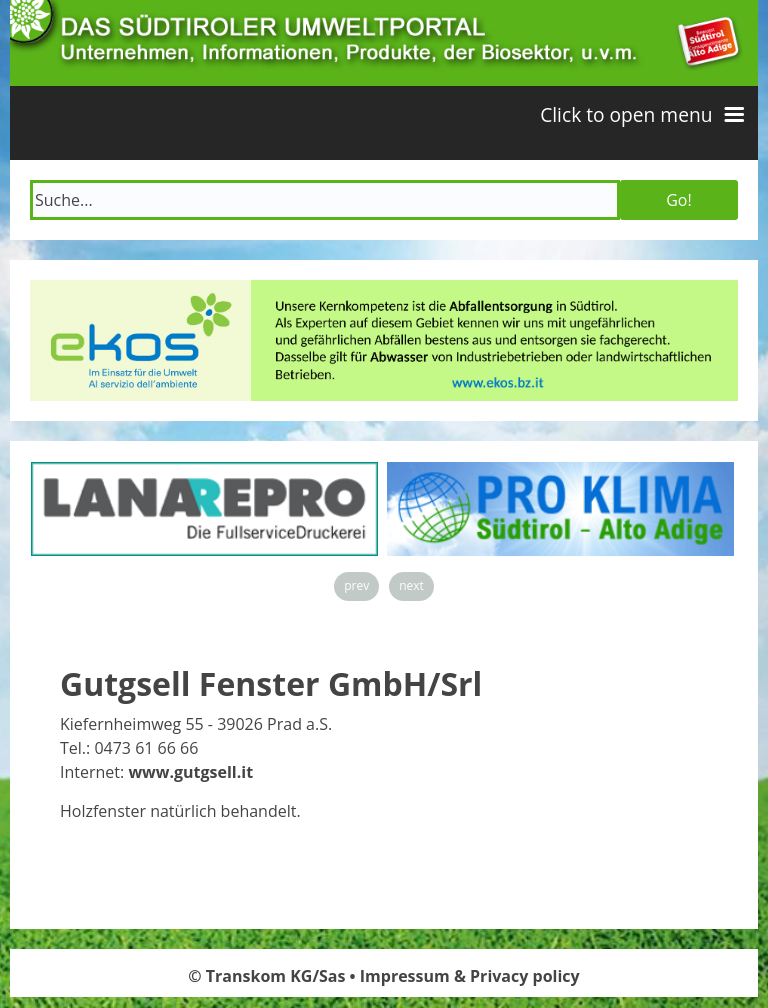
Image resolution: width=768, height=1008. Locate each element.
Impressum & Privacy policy (470, 976)
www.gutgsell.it (190, 772)
